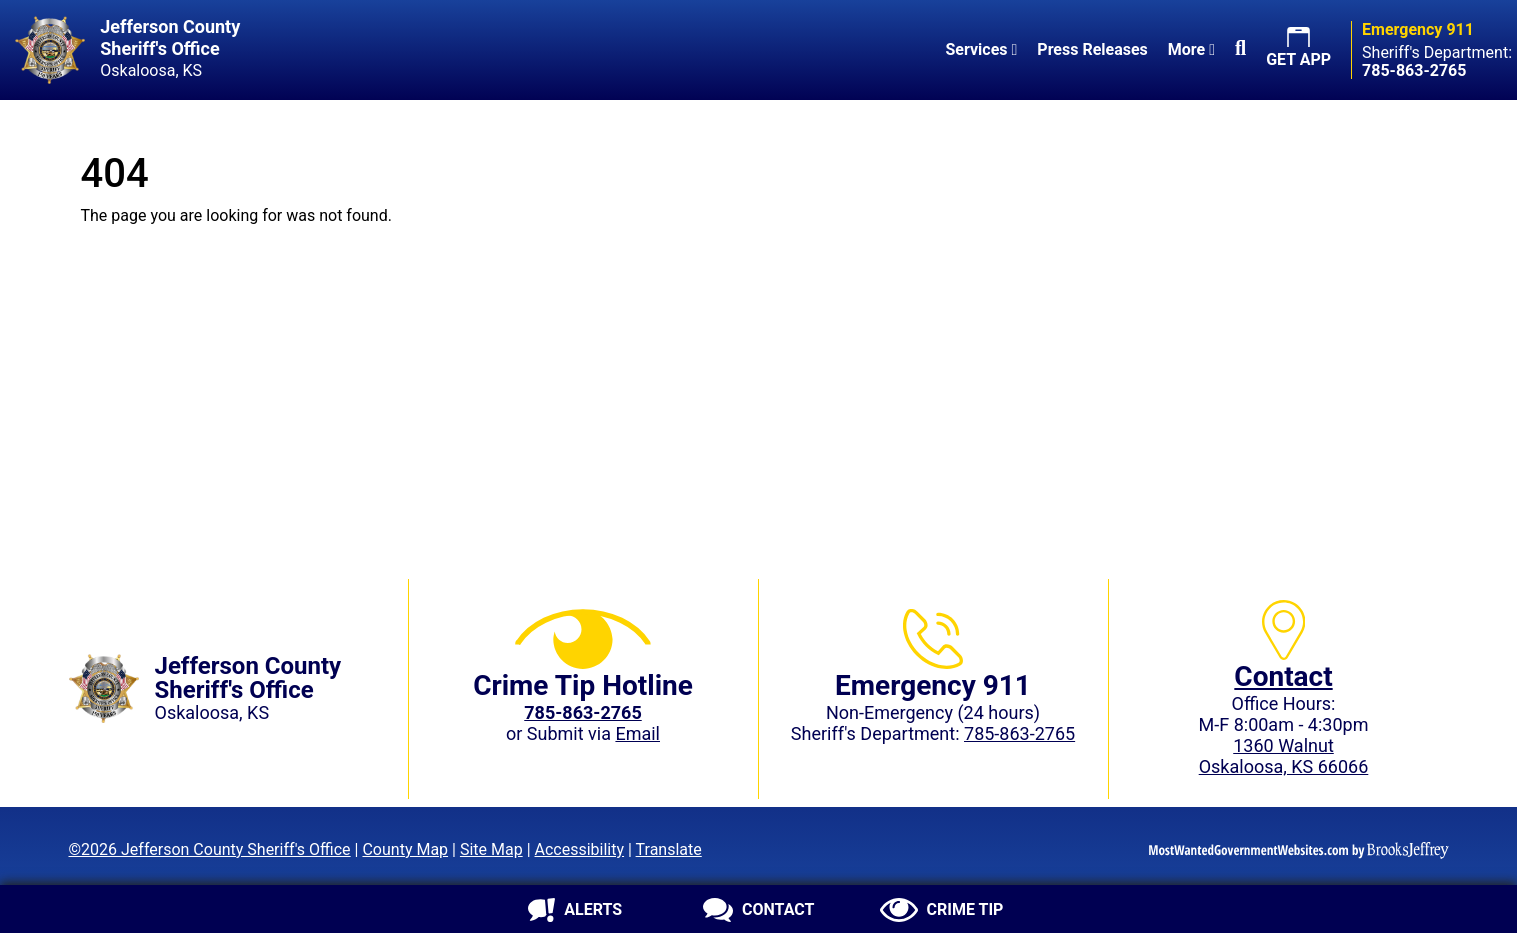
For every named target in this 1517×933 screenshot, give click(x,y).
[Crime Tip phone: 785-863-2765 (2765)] (582, 712)
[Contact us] (758, 910)
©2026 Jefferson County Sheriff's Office (210, 849)
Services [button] (981, 49)
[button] (1240, 50)
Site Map (491, 849)
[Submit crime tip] (941, 910)
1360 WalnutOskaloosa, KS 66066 (1284, 756)
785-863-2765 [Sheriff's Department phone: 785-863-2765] (1019, 733)
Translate (669, 849)
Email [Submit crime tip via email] (637, 733)
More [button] (1191, 49)
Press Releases (1092, 49)
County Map (405, 849)
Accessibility (580, 849)
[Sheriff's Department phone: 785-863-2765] (1414, 70)
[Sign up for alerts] (575, 910)
